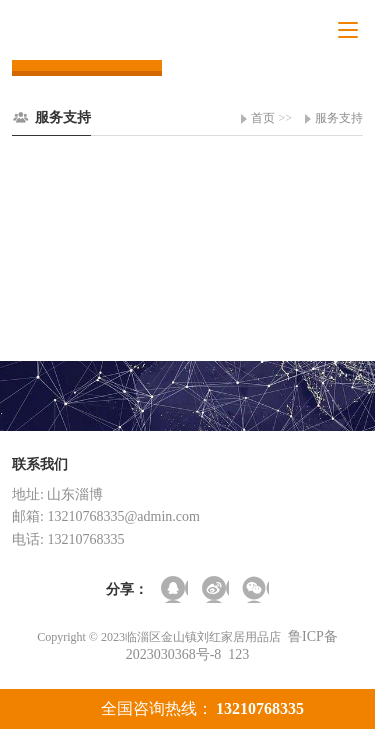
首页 (263, 118)
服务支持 (339, 118)
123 (238, 654)
